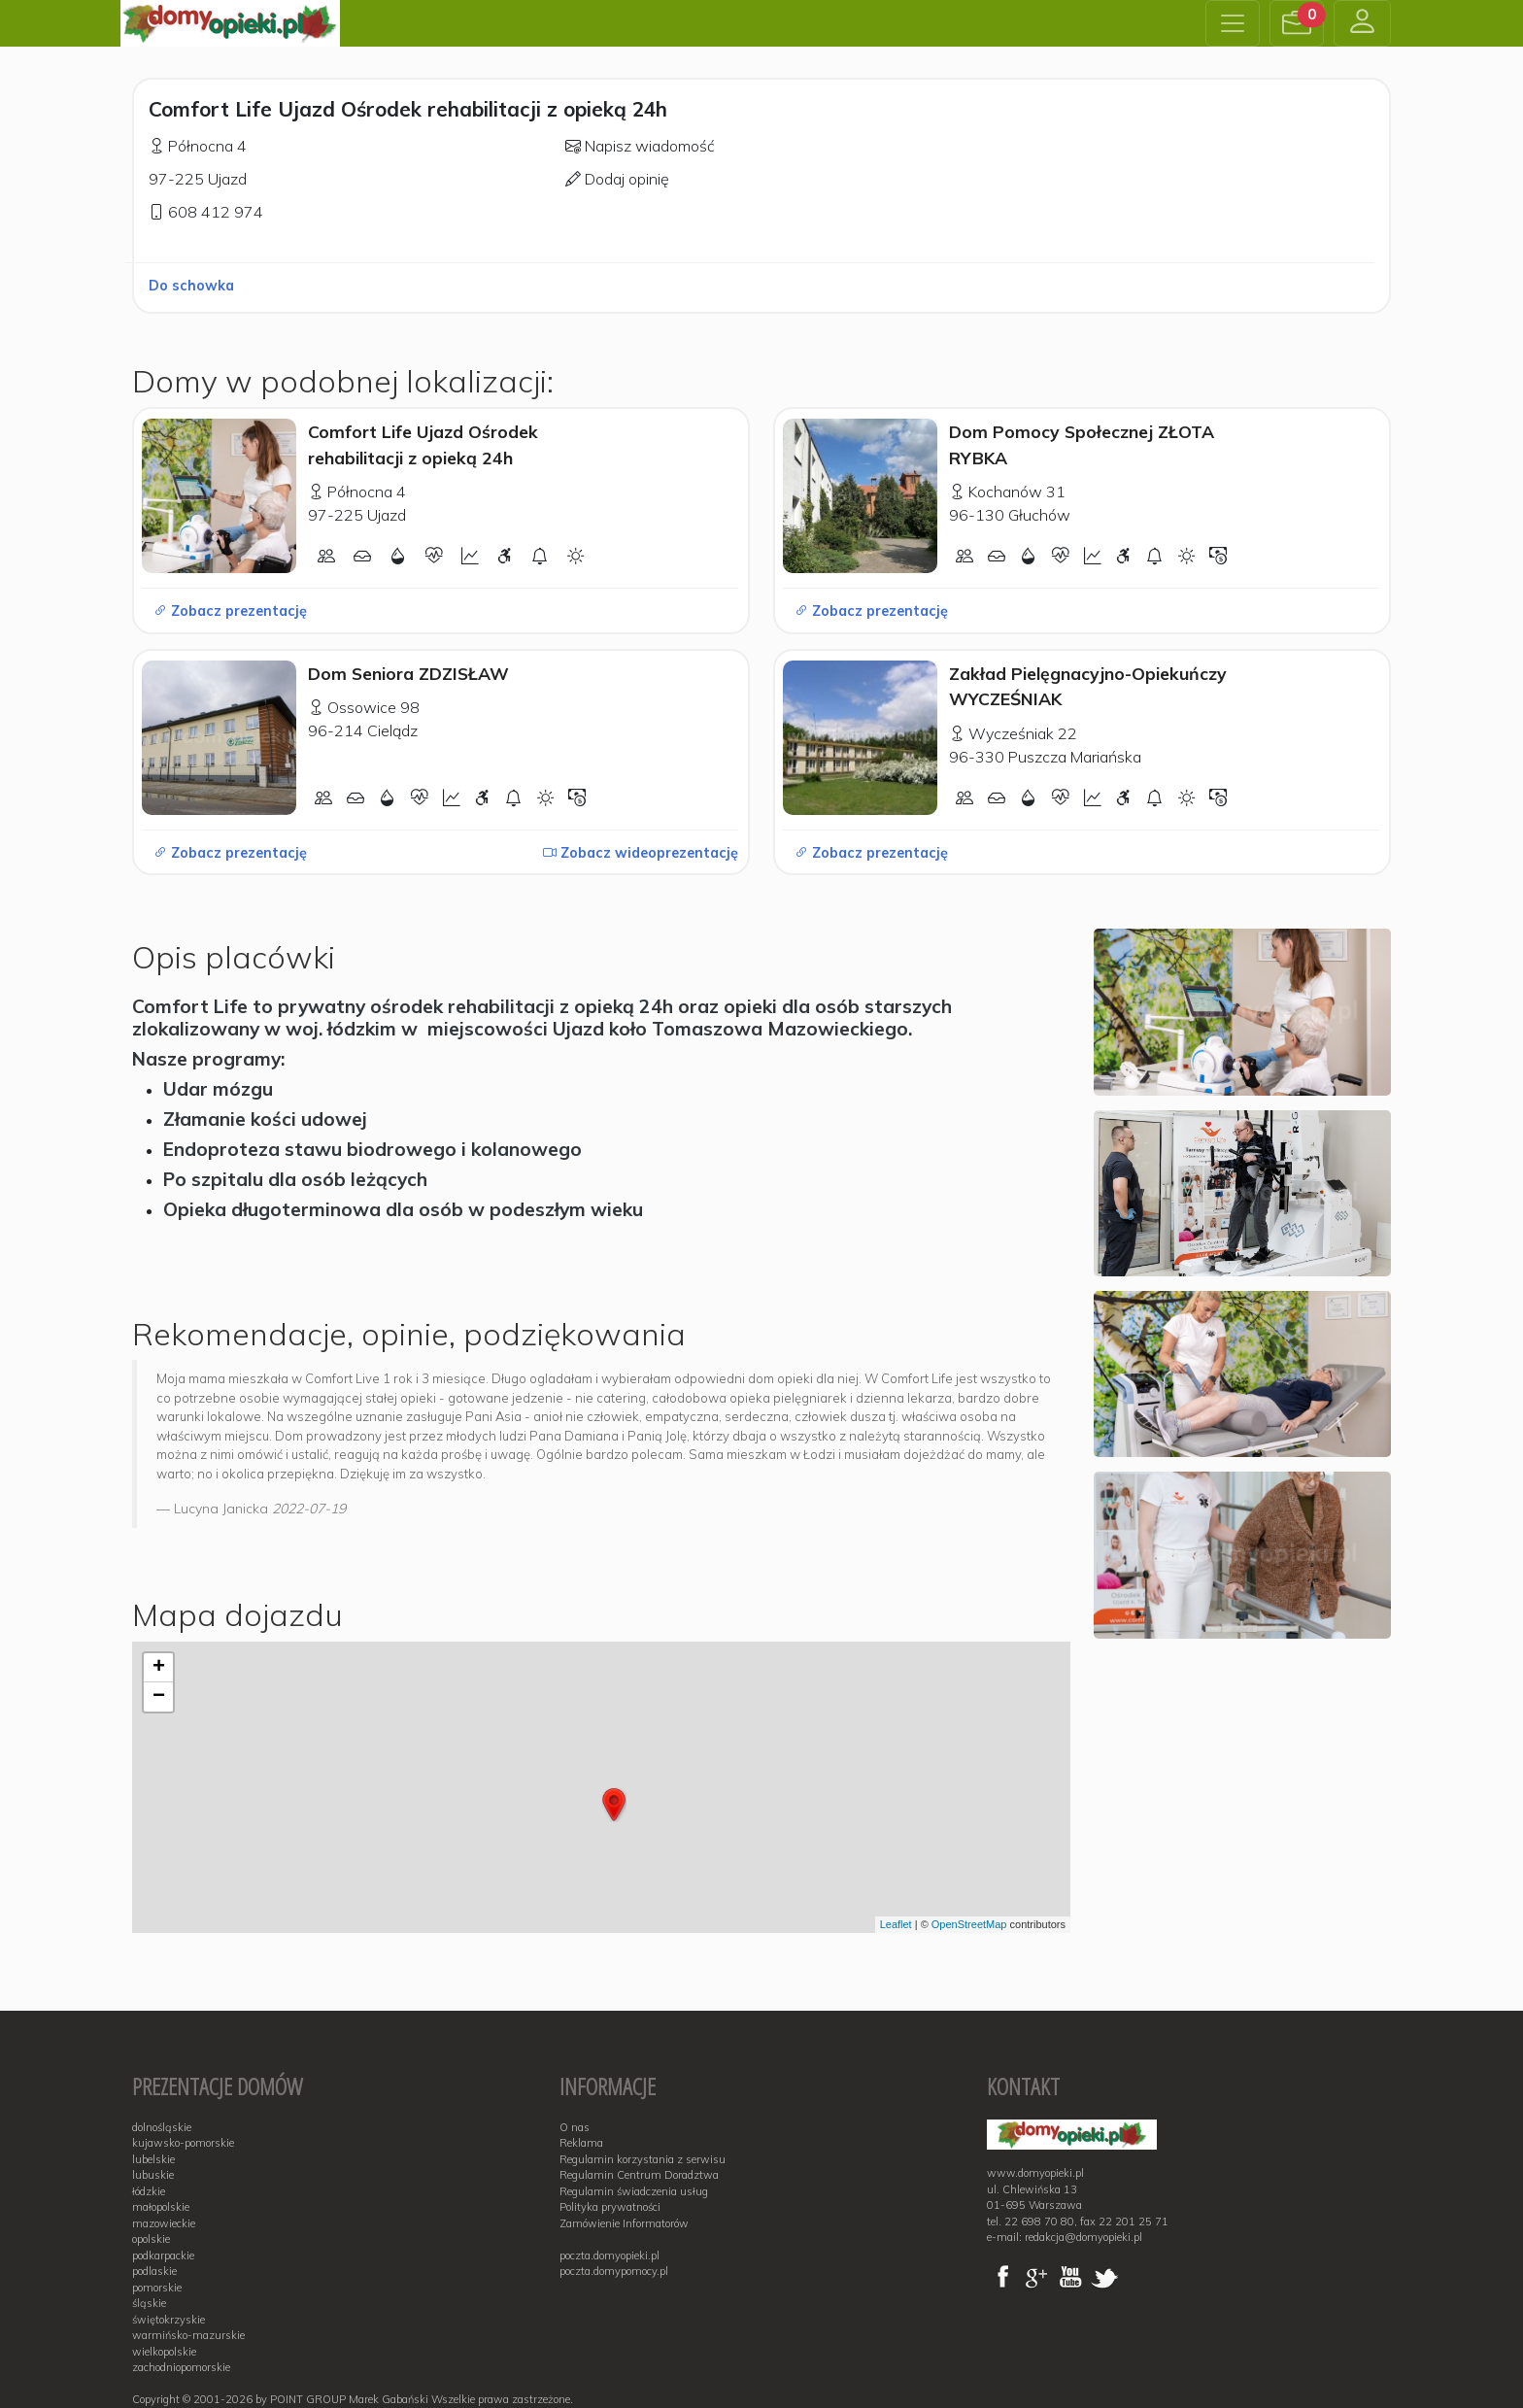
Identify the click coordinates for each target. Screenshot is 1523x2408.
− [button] (158, 1697)
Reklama (581, 2143)
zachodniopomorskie (181, 2367)
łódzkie (148, 2191)
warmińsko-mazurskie (188, 2335)
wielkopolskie (164, 2351)
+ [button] (158, 1667)
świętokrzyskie (168, 2319)
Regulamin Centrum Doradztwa (639, 2175)
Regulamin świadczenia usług (633, 2191)
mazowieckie (163, 2223)
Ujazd (227, 178)
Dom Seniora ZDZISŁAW (408, 673)
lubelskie (153, 2159)
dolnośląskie (161, 2127)
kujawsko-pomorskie (183, 2143)
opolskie (151, 2239)
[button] (1296, 23)
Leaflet (896, 1924)
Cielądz (392, 730)
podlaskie (154, 2271)
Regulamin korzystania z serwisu (642, 2159)
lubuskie (153, 2175)
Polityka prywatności (609, 2207)
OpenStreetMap (969, 1924)
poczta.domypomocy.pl (613, 2271)
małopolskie (160, 2207)
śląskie (149, 2303)
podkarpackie (163, 2255)
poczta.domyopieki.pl (609, 2255)
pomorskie (157, 2287)
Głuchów (1039, 515)
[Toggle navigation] (1232, 23)
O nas (574, 2127)
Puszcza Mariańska (1074, 756)
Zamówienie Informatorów (624, 2223)
